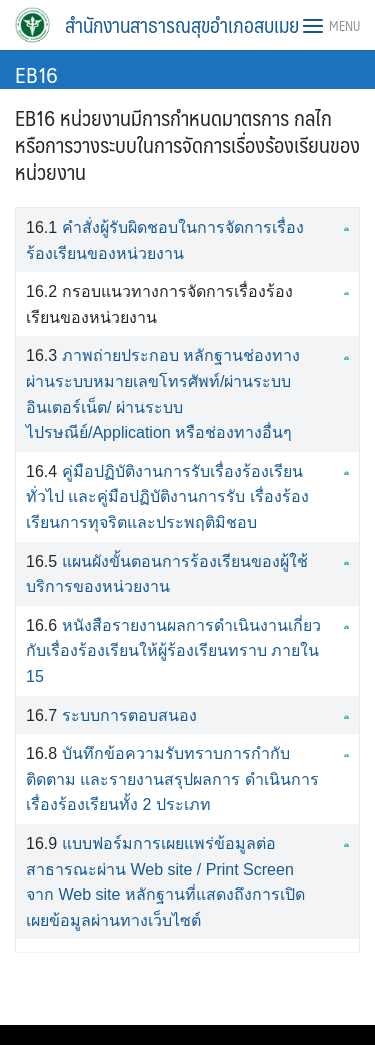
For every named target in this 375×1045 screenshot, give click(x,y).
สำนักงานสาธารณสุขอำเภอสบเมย (182, 25)
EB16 (36, 73)
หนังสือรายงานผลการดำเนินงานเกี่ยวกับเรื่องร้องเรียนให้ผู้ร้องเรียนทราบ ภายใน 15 (173, 651)
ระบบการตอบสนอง (129, 715)
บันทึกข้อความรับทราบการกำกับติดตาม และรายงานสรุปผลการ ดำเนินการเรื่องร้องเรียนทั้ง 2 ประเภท (172, 779)
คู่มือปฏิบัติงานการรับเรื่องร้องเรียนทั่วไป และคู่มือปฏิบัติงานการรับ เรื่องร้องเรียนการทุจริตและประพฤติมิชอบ (167, 497)
